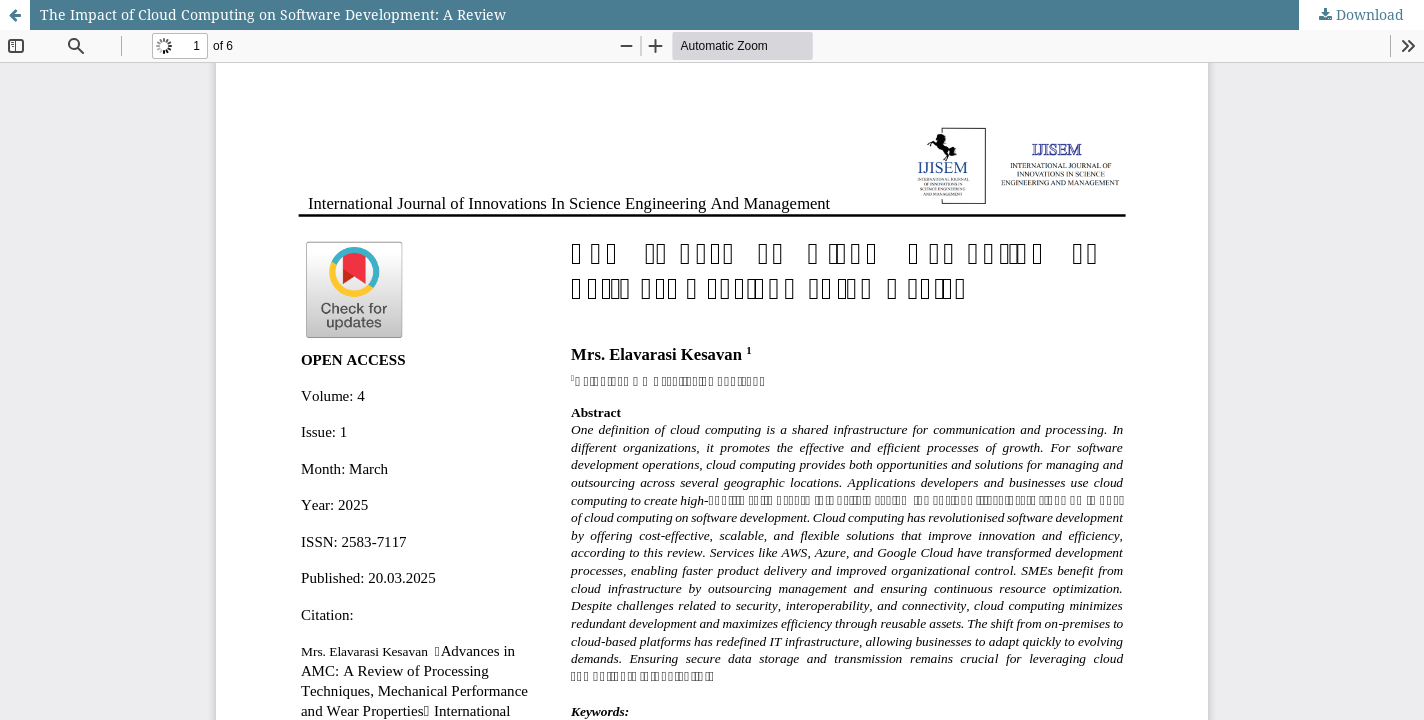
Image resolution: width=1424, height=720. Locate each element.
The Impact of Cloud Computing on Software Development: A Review (273, 14)
